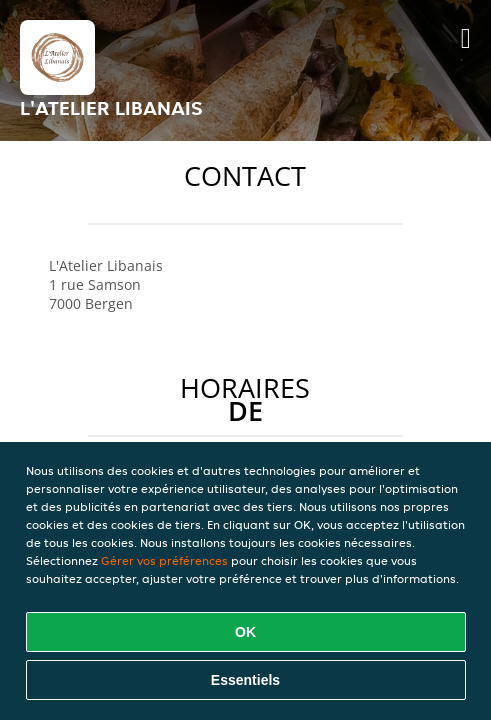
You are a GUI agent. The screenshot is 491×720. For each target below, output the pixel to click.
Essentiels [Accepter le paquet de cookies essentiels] (245, 680)
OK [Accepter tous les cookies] (245, 632)
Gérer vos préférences (164, 560)
